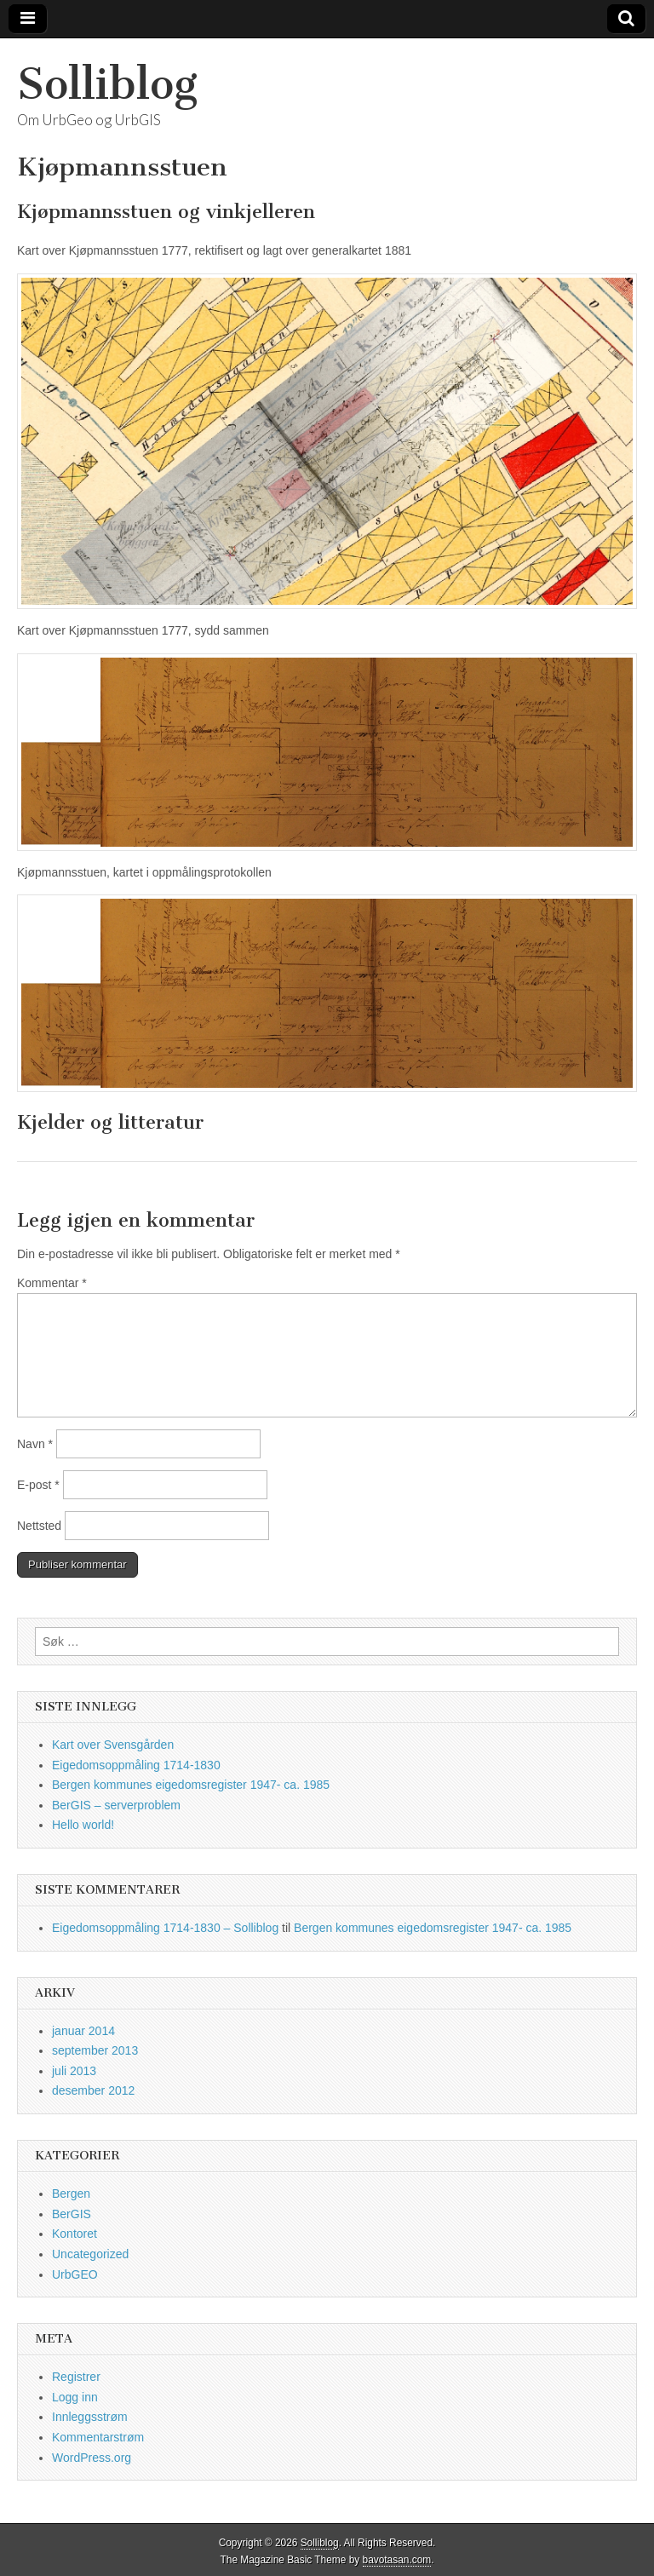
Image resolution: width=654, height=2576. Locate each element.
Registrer (76, 2376)
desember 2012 (93, 2090)
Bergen (71, 2193)
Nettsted (39, 1525)
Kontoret (74, 2233)
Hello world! (83, 1824)
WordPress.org (91, 2457)
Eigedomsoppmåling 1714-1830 (136, 1765)
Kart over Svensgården (113, 1744)
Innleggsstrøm (90, 2417)
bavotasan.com (397, 2560)
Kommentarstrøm (98, 2437)
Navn (35, 1444)
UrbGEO (75, 2274)
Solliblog (107, 84)
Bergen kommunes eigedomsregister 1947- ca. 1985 (191, 1784)
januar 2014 (83, 2031)
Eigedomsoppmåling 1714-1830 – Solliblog (165, 1928)
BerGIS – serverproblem (116, 1805)
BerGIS (71, 2214)
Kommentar (52, 1283)
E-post (38, 1485)
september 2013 (95, 2050)
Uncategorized (90, 2254)
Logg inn (75, 2397)
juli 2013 (74, 2071)
